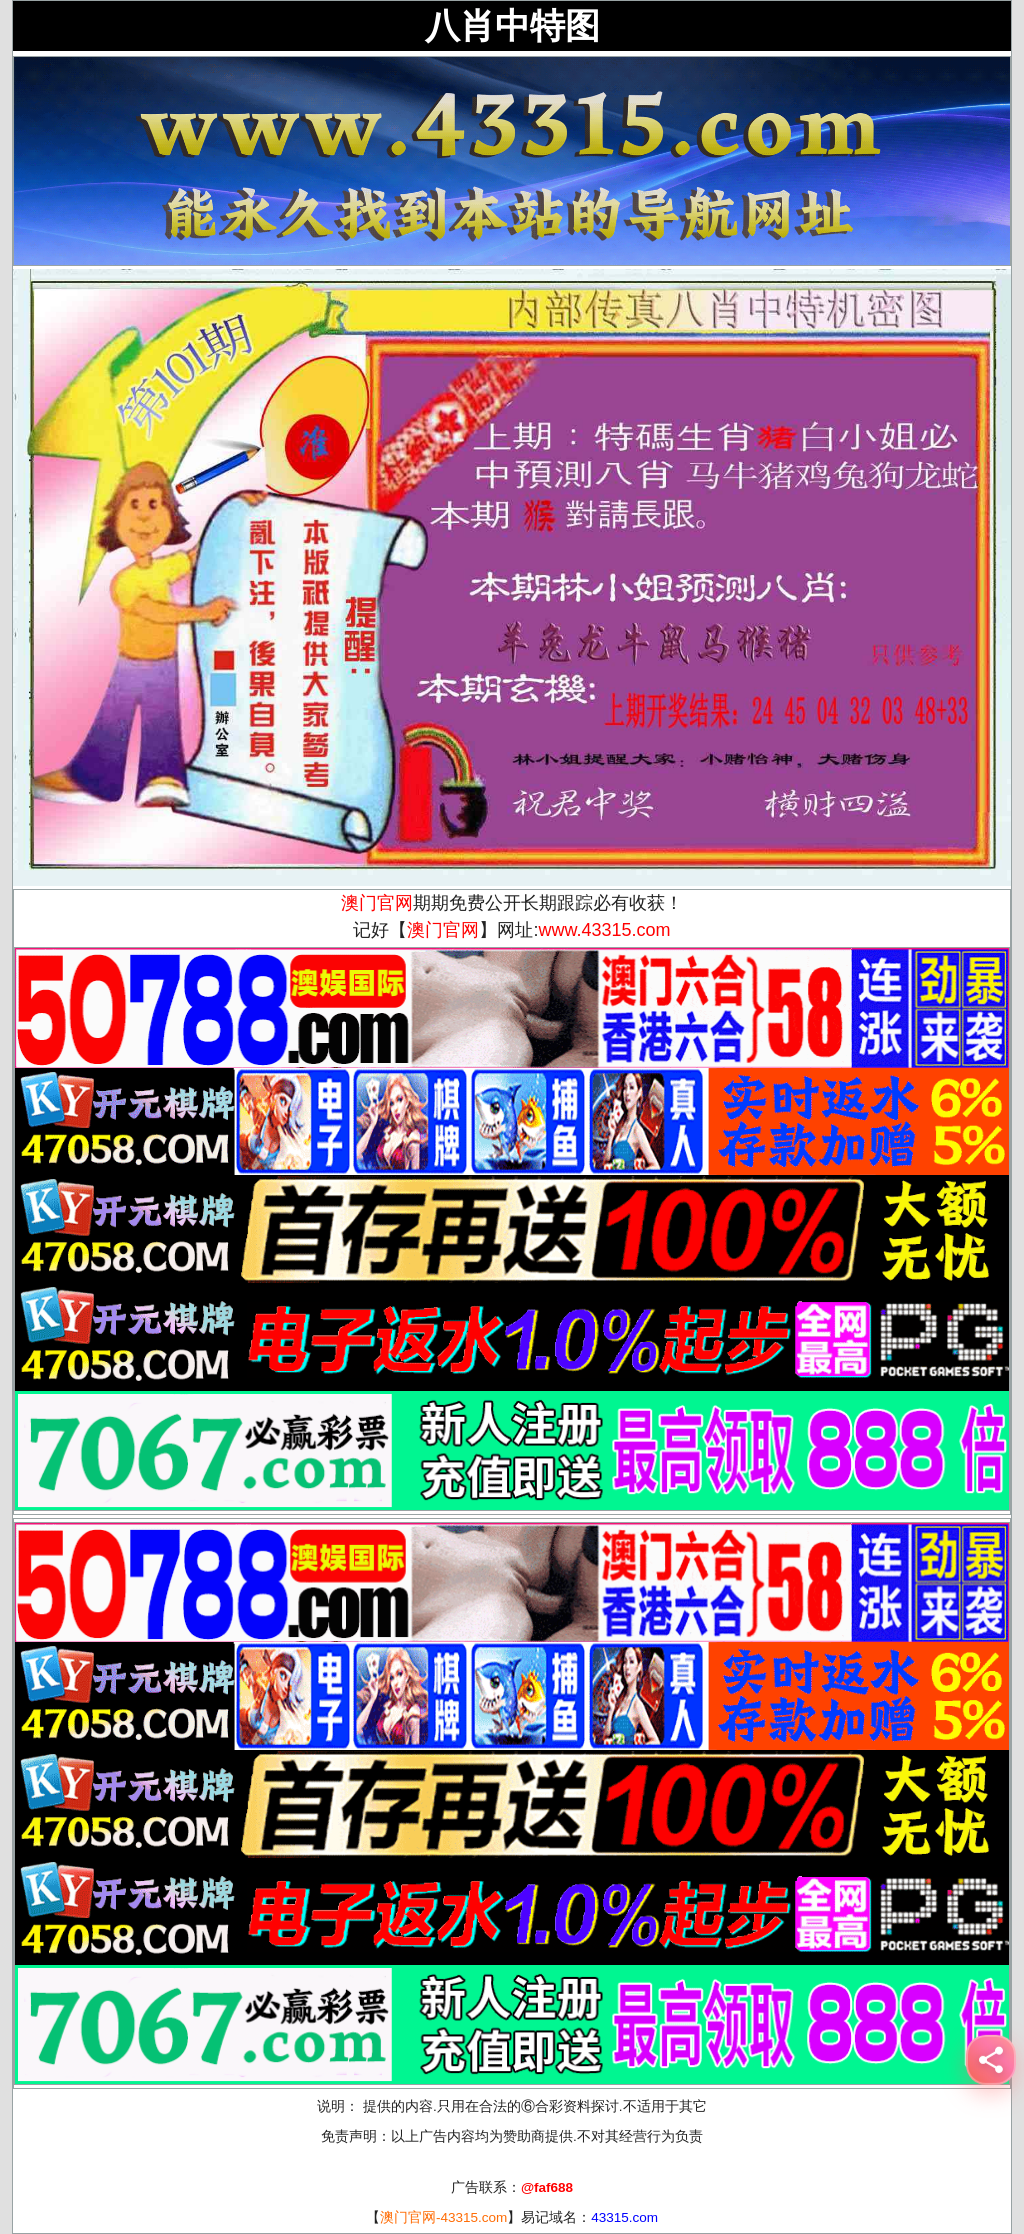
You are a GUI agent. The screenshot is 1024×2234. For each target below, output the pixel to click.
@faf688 (547, 2187)
